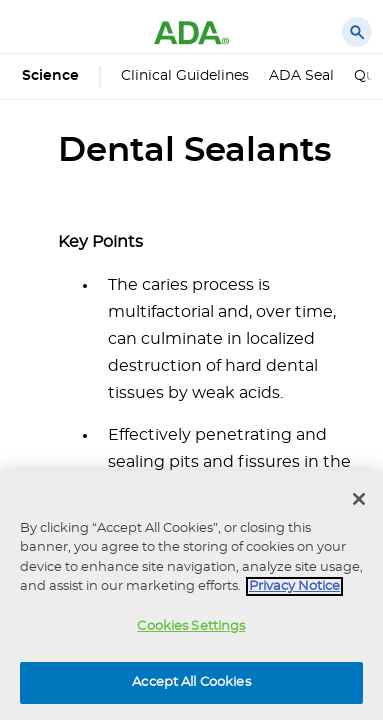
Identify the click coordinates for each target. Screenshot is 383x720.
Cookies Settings (191, 626)
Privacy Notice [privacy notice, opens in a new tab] (294, 586)
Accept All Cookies (191, 682)
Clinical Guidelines (185, 76)
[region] (191, 595)
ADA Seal (301, 76)
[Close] (359, 499)
